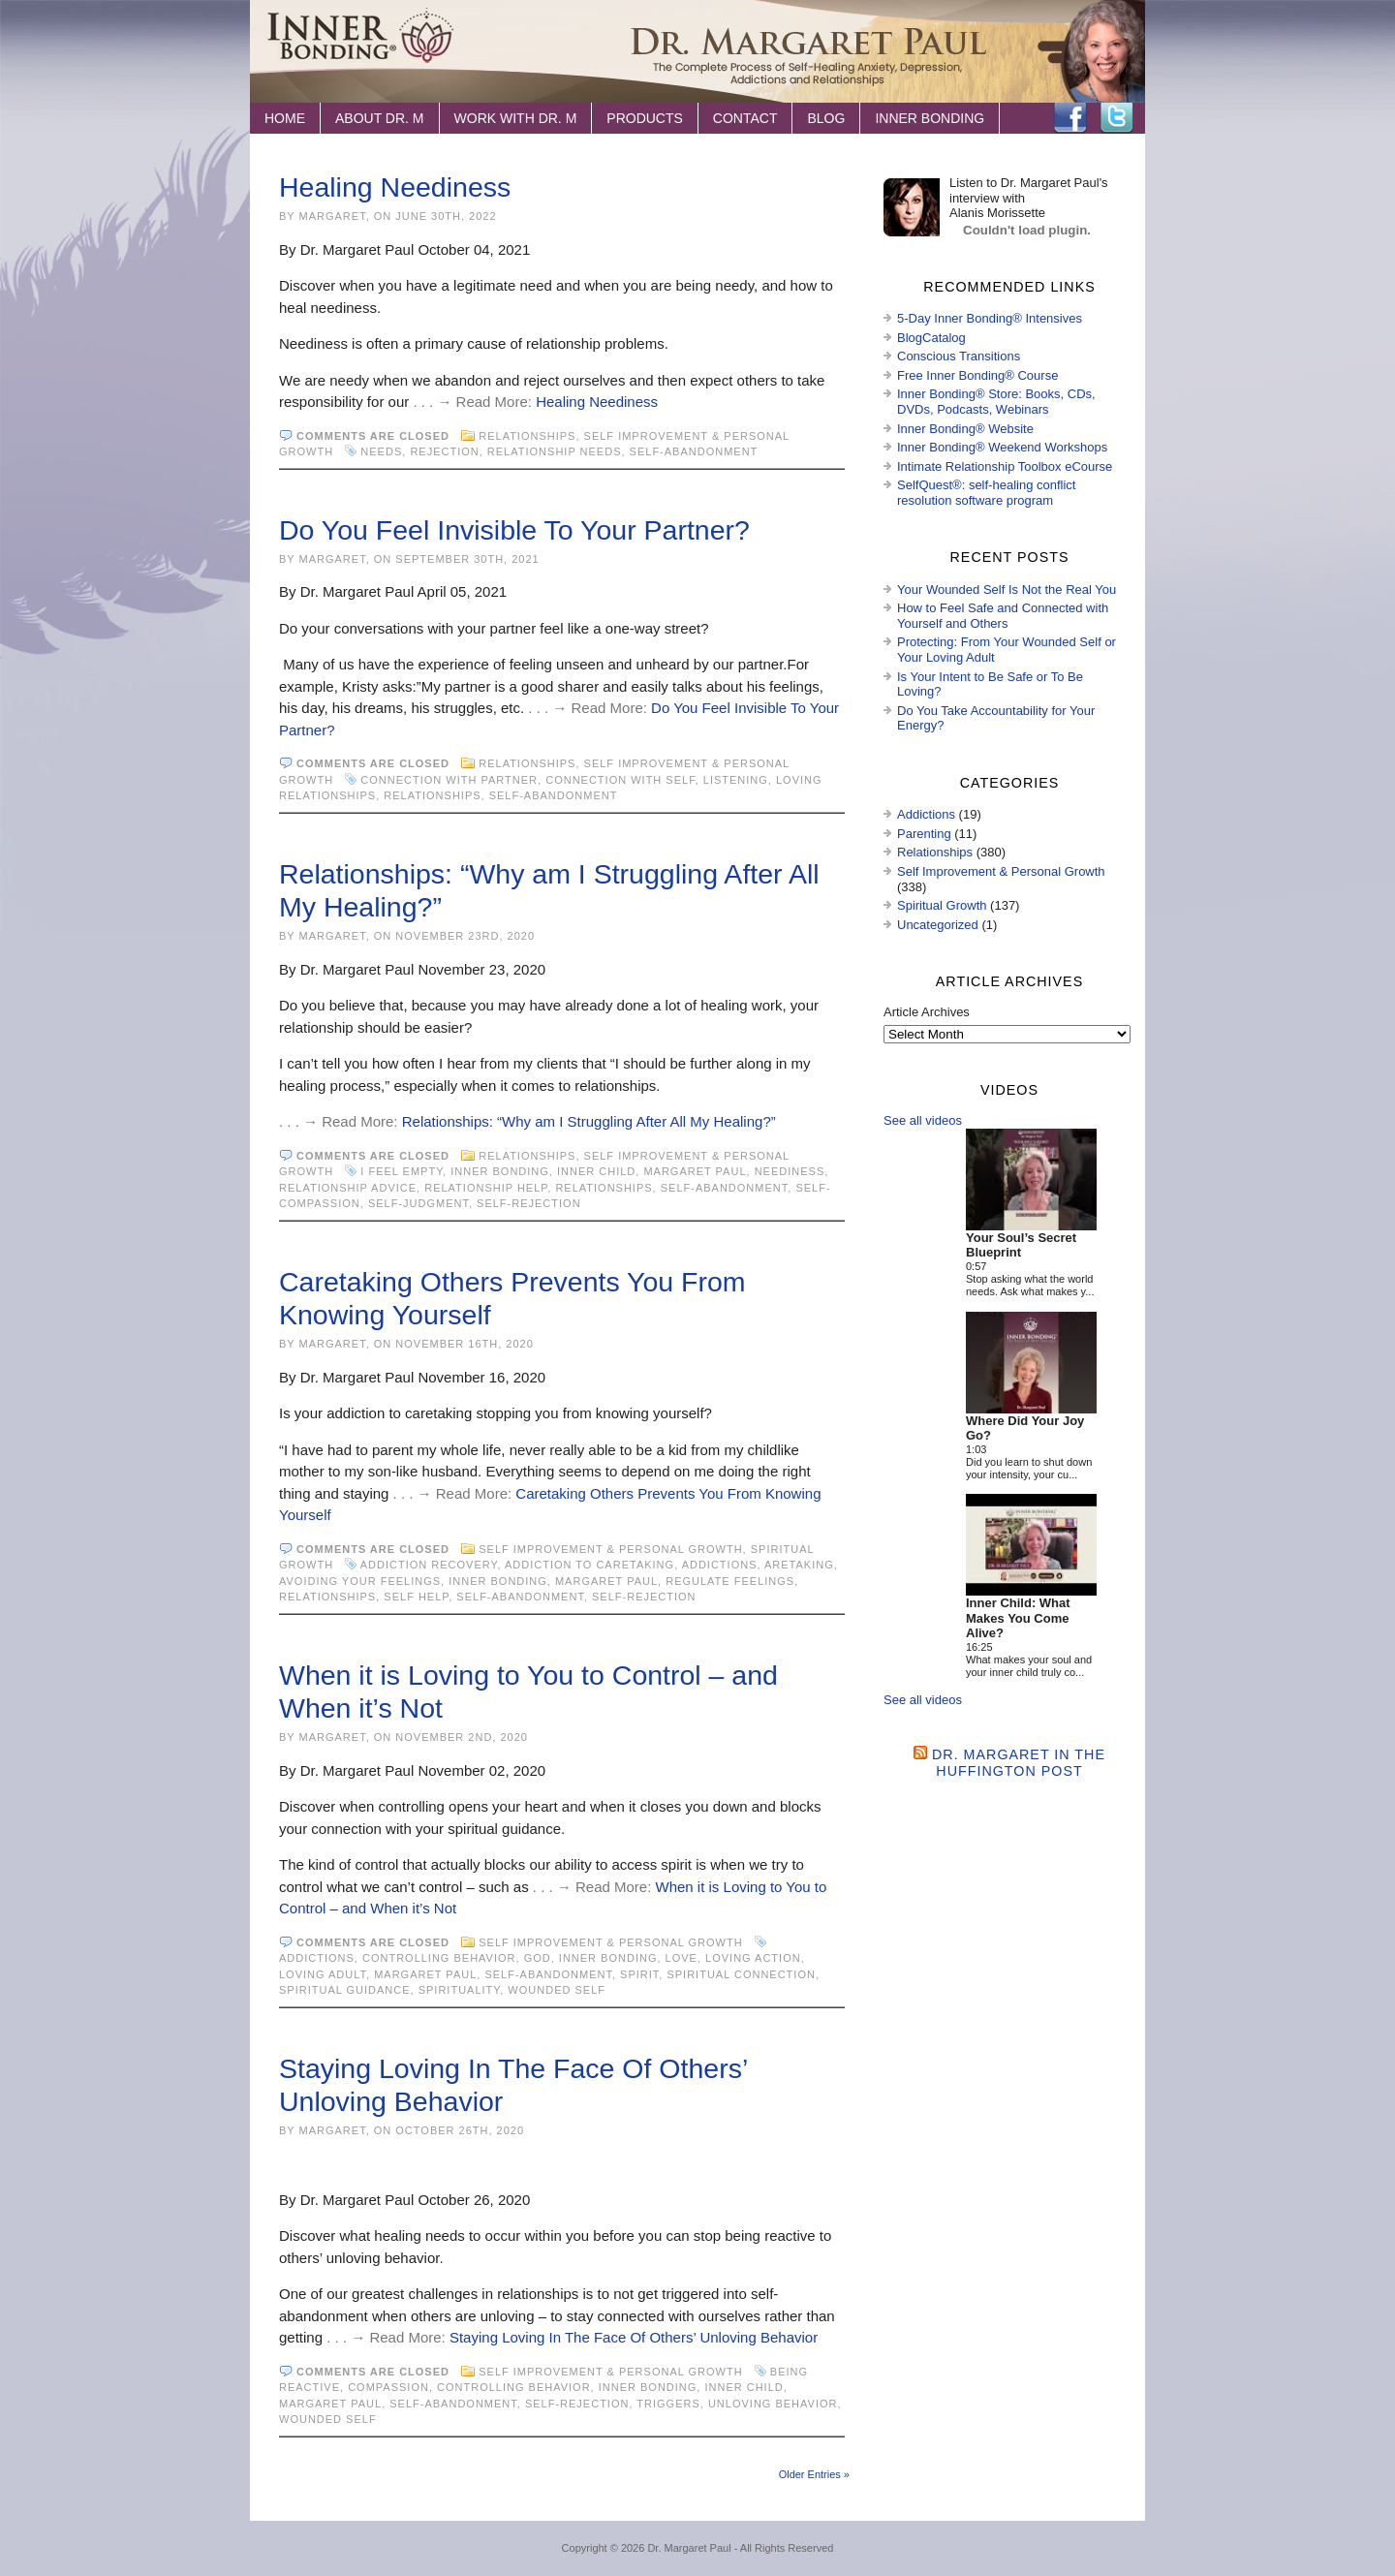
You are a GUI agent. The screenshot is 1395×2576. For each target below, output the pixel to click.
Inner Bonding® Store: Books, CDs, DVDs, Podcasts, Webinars (996, 402)
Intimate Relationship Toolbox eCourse (1004, 466)
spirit (639, 1974)
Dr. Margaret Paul (688, 2548)
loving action (753, 1958)
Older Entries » (814, 2474)
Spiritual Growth (941, 905)
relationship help (485, 1188)
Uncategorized (937, 924)
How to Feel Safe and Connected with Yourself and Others (1002, 616)
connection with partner (449, 780)
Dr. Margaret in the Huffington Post (1018, 1763)
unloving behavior (773, 2403)
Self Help (416, 1596)
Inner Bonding (929, 118)
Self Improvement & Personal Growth (610, 1549)
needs (381, 451)
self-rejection (529, 1203)
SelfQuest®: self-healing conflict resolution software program (986, 493)
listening (735, 780)
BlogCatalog (931, 337)
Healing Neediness (395, 186)
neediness (790, 1171)
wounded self (556, 1990)
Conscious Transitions (958, 356)
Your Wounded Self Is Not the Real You (1006, 589)
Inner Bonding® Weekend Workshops (1002, 447)
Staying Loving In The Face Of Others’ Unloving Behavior (634, 2337)
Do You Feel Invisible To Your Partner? (514, 529)
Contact (745, 118)
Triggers (667, 2403)
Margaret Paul (694, 1171)
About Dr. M (379, 118)
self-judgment (418, 1203)
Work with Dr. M (515, 118)
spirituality (459, 1990)
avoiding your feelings (360, 1581)
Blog (826, 118)
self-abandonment (694, 451)
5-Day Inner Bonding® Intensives (989, 318)
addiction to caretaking (589, 1564)
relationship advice (348, 1188)
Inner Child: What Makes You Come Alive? (1018, 1618)
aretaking (799, 1564)
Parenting (924, 833)
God (537, 1958)
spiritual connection (740, 1974)
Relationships (527, 436)
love (682, 1958)
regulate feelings (730, 1581)
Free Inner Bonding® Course (977, 375)
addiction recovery (429, 1564)
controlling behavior (439, 1958)
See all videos (923, 1120)
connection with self (620, 780)
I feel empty (401, 1171)
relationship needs (554, 451)
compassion (388, 2387)
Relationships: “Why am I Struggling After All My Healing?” (589, 1121)
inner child (596, 1171)
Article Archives (927, 1012)
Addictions (720, 1564)
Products (644, 118)
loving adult (322, 1974)
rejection (444, 451)
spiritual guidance (345, 1990)
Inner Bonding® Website (965, 428)
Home (284, 118)
